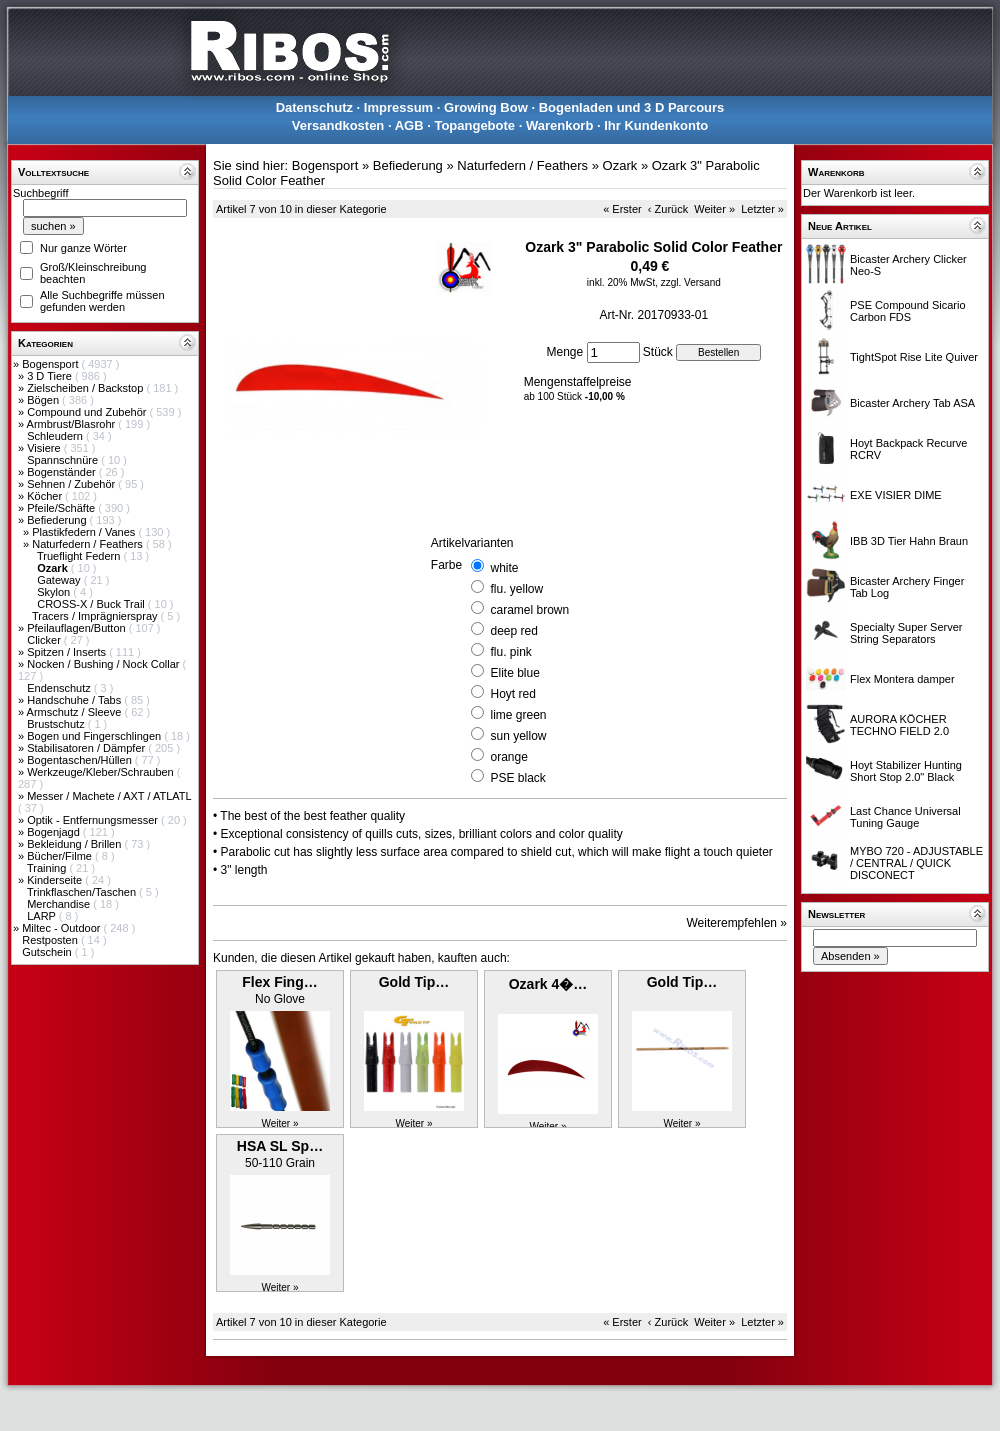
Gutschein (48, 952)
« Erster (622, 209)
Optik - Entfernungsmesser (94, 820)
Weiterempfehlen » (737, 923)
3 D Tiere (51, 376)
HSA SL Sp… (280, 1146)
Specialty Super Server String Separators (906, 633)
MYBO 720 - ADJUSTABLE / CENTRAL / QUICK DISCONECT (916, 863)
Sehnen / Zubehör (72, 484)
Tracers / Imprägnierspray (96, 616)
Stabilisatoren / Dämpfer (87, 748)
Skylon (55, 592)
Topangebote (474, 125)
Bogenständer (63, 472)
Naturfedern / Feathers (89, 544)
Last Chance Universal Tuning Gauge (905, 817)
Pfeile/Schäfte (62, 508)
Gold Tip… (414, 982)
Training (48, 868)
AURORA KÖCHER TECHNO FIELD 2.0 (899, 725)
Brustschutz (57, 724)
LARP (43, 916)
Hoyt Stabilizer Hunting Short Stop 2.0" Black (906, 771)
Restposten (51, 940)
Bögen (44, 400)
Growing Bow (486, 107)
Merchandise (60, 904)
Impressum (398, 107)
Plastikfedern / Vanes (85, 532)
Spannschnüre (64, 460)
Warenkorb (559, 125)
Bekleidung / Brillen (75, 844)
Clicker (45, 640)
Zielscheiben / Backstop (86, 388)
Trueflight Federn (80, 556)
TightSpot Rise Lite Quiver (914, 357)
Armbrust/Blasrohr (73, 424)
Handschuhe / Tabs (75, 700)
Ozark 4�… (548, 984)
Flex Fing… (279, 982)
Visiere (45, 448)
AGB (409, 125)
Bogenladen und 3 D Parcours (632, 107)
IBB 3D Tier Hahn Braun (909, 541)
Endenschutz (60, 688)
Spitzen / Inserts (68, 652)
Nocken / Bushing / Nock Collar (104, 664)
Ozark (620, 165)
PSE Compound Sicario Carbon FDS (908, 311)
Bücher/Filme (61, 856)
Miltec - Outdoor (62, 928)
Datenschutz (314, 107)
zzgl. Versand (691, 282)
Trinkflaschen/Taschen (83, 892)
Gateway (60, 580)
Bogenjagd (55, 832)
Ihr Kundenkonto (656, 125)
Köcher (46, 496)
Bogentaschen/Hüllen (81, 760)
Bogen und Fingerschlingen (95, 736)
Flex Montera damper (902, 679)
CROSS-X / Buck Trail (92, 604)
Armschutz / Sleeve (76, 712)
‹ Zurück (668, 209)
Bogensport (51, 364)
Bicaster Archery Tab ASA (912, 403)
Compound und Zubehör (88, 412)
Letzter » (762, 209)
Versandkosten (338, 125)
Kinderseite (56, 880)
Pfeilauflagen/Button (78, 628)
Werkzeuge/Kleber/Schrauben (102, 772)
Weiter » (714, 209)
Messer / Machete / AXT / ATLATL (109, 796)
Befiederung (58, 520)
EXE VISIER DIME (896, 495)
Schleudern (56, 436)
